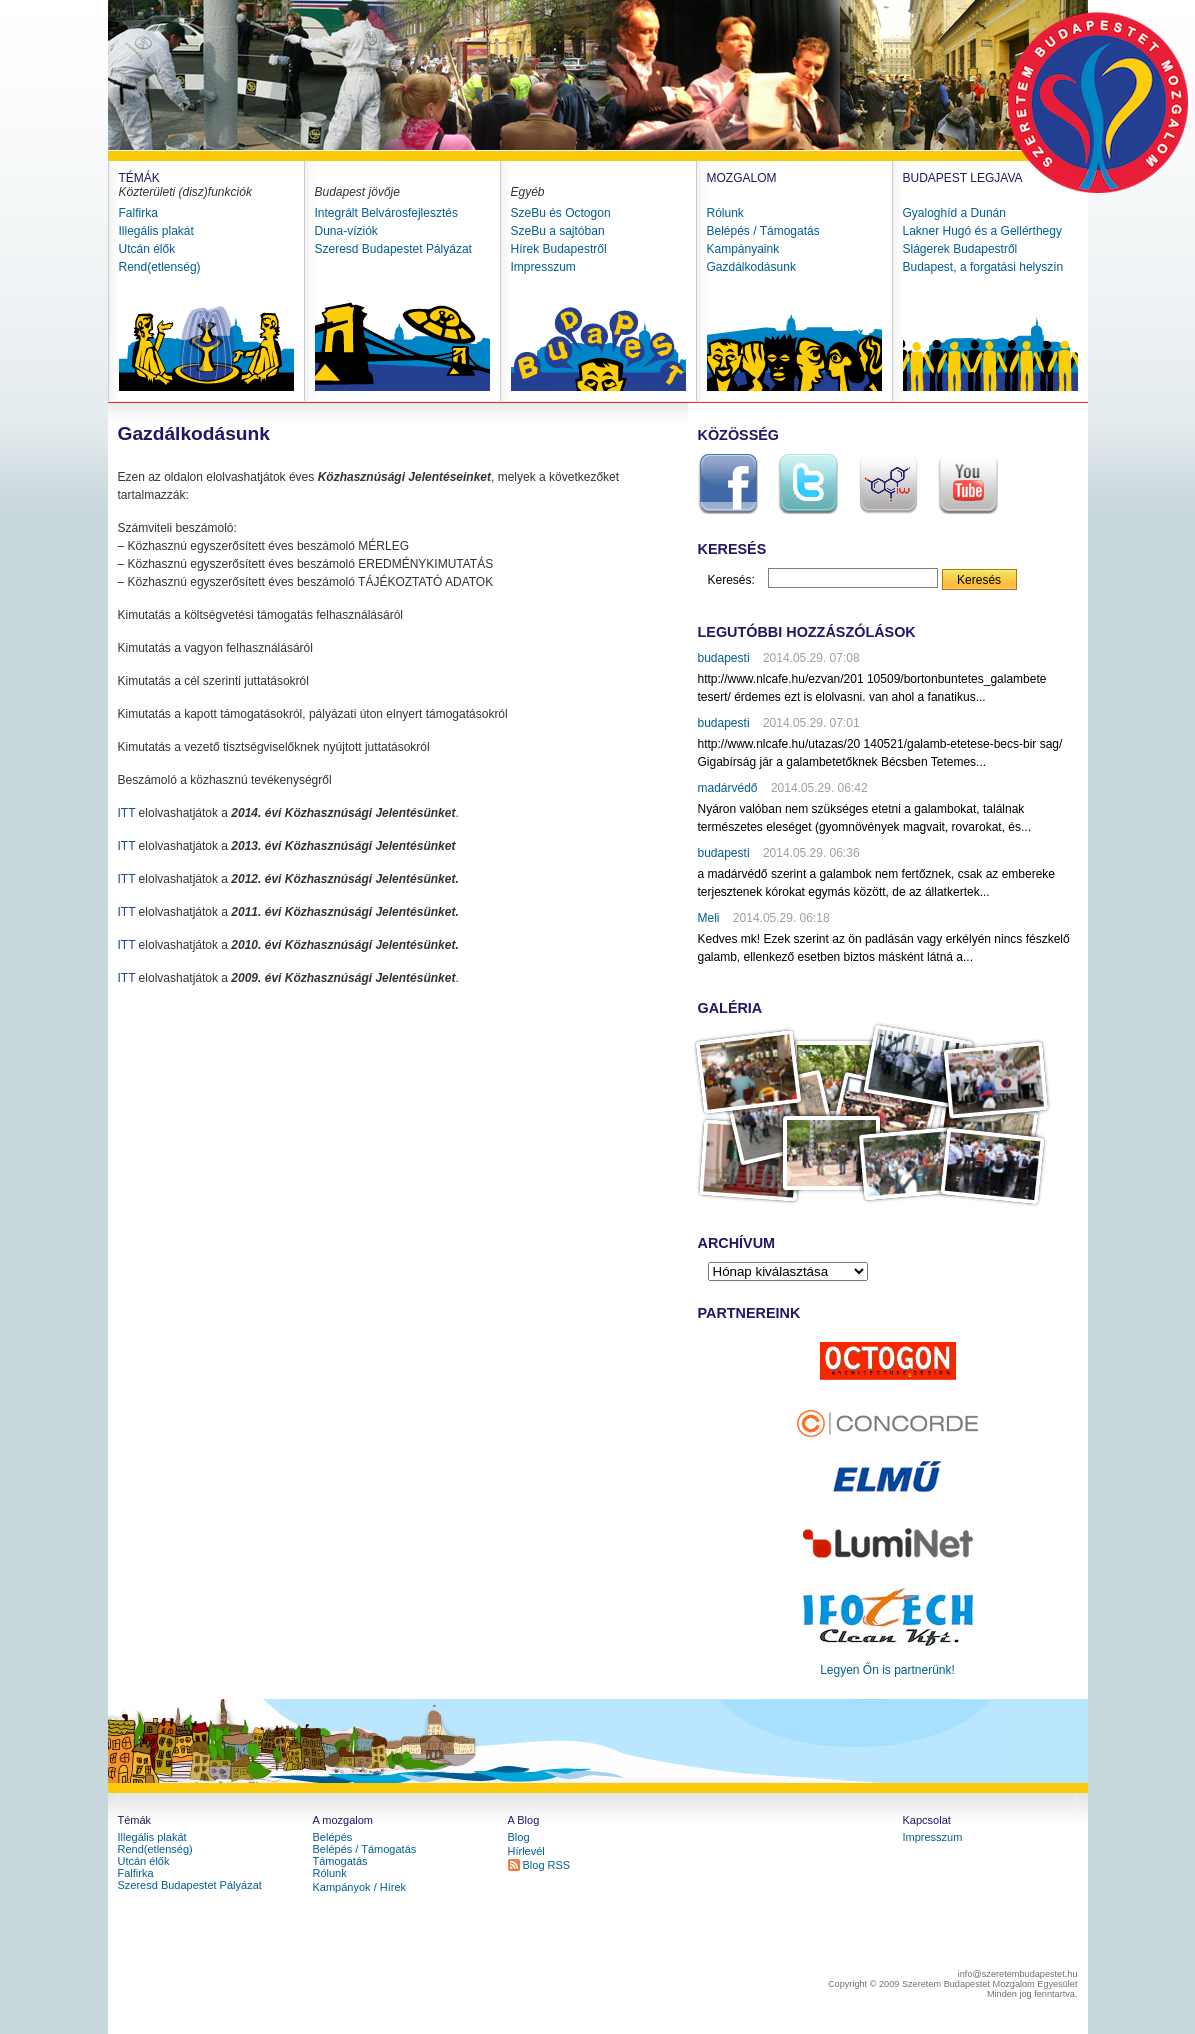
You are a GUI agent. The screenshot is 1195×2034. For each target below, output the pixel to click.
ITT (127, 813)
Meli (709, 918)
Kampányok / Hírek (360, 1887)
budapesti (724, 658)
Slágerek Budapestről (960, 249)
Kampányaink (743, 249)
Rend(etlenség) (160, 267)
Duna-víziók (346, 231)
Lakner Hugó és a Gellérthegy (982, 231)
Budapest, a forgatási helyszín (983, 267)
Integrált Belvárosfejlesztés (386, 213)
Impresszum (543, 267)
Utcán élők (147, 249)
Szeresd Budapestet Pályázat (393, 249)
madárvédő (728, 788)
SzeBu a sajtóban (558, 231)
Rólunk (725, 213)
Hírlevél (526, 1851)
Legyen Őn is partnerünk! (887, 1670)
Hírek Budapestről (559, 249)
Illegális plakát (156, 231)
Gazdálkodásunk (751, 267)
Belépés (333, 1837)
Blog (519, 1837)
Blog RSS (547, 1865)
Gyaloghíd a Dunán (954, 213)
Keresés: (731, 580)
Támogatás (340, 1861)
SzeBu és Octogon (561, 213)
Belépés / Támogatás (763, 231)
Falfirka (138, 213)
